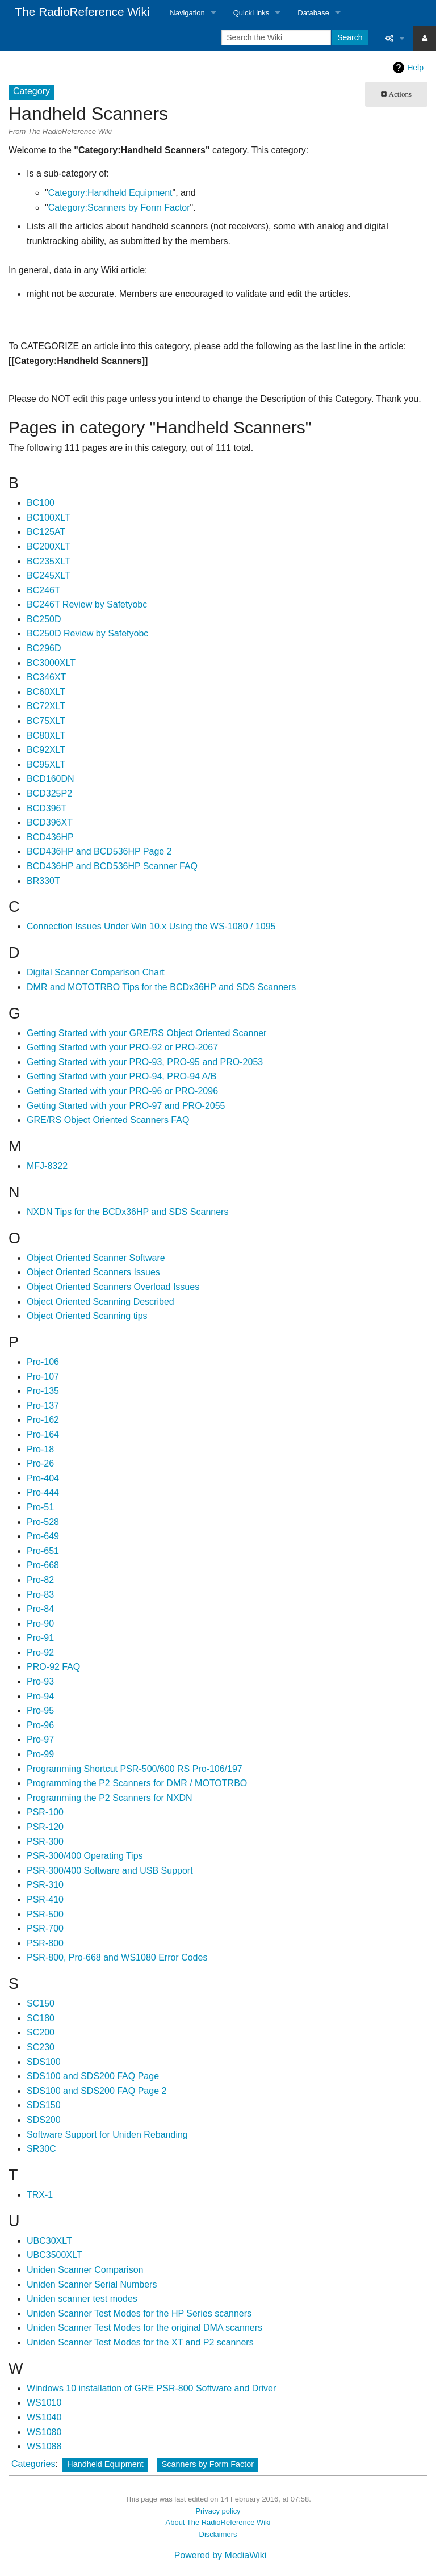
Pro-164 (43, 1434)
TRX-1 (40, 2195)
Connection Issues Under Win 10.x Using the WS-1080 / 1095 (151, 926)
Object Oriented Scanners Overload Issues (113, 1287)
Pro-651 (43, 1551)
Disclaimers (218, 2534)
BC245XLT (48, 575)
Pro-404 (43, 1478)
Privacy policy (217, 2511)
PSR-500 (45, 1914)
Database (313, 13)
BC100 (40, 503)
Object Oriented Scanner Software (96, 1258)
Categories (33, 2464)
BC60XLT (46, 692)
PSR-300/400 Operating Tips (85, 1856)
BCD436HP (50, 837)
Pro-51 (40, 1507)
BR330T (43, 881)
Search (349, 37)
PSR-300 (45, 1841)
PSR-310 (45, 1885)
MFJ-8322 (47, 1166)
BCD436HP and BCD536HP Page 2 (99, 851)
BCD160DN (50, 779)
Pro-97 (40, 1739)
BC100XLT (48, 517)
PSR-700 (45, 1928)
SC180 (40, 2018)
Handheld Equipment (105, 2464)
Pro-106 (43, 1362)
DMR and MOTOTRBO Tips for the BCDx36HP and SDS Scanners (161, 987)
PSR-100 (45, 1812)
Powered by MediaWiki (220, 2555)
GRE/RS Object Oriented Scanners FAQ (108, 1120)
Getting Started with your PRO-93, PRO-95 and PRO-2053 (145, 1062)
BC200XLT (48, 546)
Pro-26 (40, 1463)
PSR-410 (45, 1899)
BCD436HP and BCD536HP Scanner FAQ (112, 866)
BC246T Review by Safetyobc (87, 604)
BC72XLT (46, 706)
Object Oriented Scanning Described (100, 1301)
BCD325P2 (49, 793)
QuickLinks (251, 13)
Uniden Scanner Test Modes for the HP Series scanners (139, 2313)
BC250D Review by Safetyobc (87, 633)
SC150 (40, 2003)
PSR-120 (45, 1827)
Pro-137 (43, 1405)
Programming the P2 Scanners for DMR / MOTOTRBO (137, 1783)
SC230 (40, 2047)
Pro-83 (40, 1594)
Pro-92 (40, 1652)
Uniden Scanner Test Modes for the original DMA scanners (144, 2327)
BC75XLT (46, 721)
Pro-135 (43, 1391)
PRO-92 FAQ (53, 1667)
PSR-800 (45, 1943)
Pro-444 (43, 1492)
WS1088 (44, 2446)
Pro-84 (40, 1609)
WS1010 (44, 2402)
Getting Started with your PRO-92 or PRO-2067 (122, 1047)
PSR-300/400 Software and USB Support (110, 1870)
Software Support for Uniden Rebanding (107, 2134)
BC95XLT (46, 764)
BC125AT (46, 532)
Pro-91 (40, 1638)
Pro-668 (43, 1565)
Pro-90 (40, 1623)
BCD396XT (50, 822)
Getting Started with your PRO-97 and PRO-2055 (126, 1106)
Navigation (187, 13)
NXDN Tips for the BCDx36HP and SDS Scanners (127, 1212)
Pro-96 (40, 1725)
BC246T (43, 590)
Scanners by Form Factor (208, 2464)
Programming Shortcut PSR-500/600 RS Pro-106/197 (134, 1769)
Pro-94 (40, 1696)
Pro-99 (40, 1754)
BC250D (44, 619)
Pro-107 (43, 1376)
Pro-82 (40, 1580)
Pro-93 (40, 1681)
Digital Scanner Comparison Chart (96, 972)
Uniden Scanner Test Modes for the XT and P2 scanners (140, 2342)
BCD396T (46, 808)
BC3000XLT (51, 663)
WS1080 (44, 2432)
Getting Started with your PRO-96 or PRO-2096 (122, 1091)
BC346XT (46, 677)
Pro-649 (43, 1536)
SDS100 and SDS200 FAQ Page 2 (96, 2091)
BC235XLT (48, 561)
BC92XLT (46, 750)
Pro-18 (40, 1449)
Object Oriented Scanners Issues (93, 1272)
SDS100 (44, 2062)
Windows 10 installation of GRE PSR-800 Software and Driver (151, 2388)
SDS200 (44, 2120)
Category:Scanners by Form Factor (119, 207)
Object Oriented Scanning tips (87, 1316)
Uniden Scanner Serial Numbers (92, 2284)
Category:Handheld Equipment (110, 193)
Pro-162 (43, 1420)
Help (415, 67)
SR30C (41, 2149)
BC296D (44, 648)
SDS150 (44, 2105)
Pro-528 (43, 1522)
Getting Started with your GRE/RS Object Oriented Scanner (146, 1033)
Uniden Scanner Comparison (85, 2270)
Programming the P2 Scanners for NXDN (109, 1798)
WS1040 (44, 2417)
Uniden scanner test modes (82, 2298)
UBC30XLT (49, 2241)
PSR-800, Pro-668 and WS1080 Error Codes (117, 1957)
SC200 (40, 2032)
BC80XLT (46, 735)
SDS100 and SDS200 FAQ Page (93, 2076)
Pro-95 (40, 1710)
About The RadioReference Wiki (218, 2522)
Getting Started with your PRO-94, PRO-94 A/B (121, 1076)
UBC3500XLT (54, 2255)
